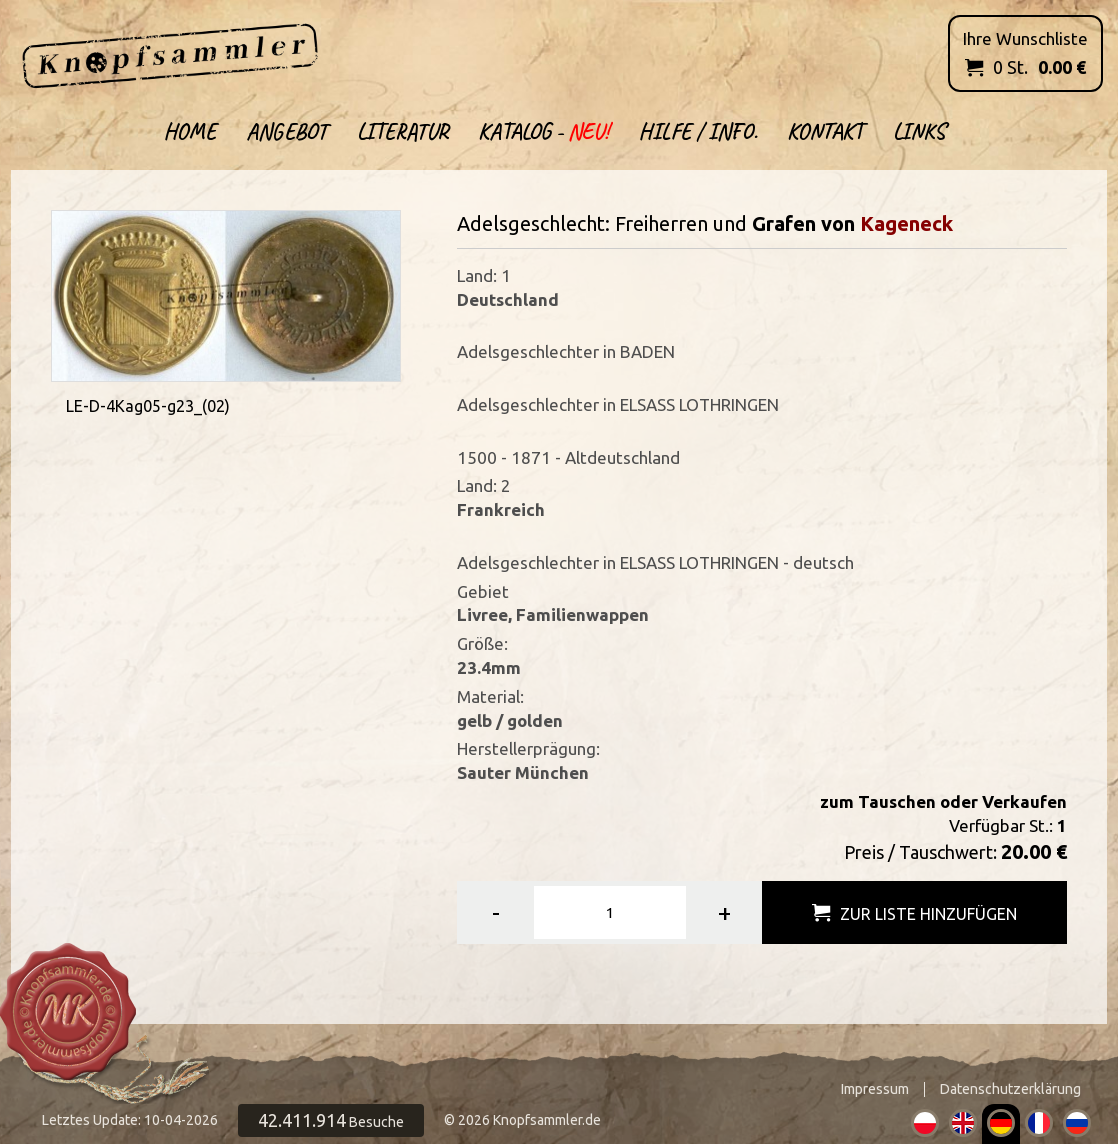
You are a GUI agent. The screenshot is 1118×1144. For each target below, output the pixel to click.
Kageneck (906, 223)
